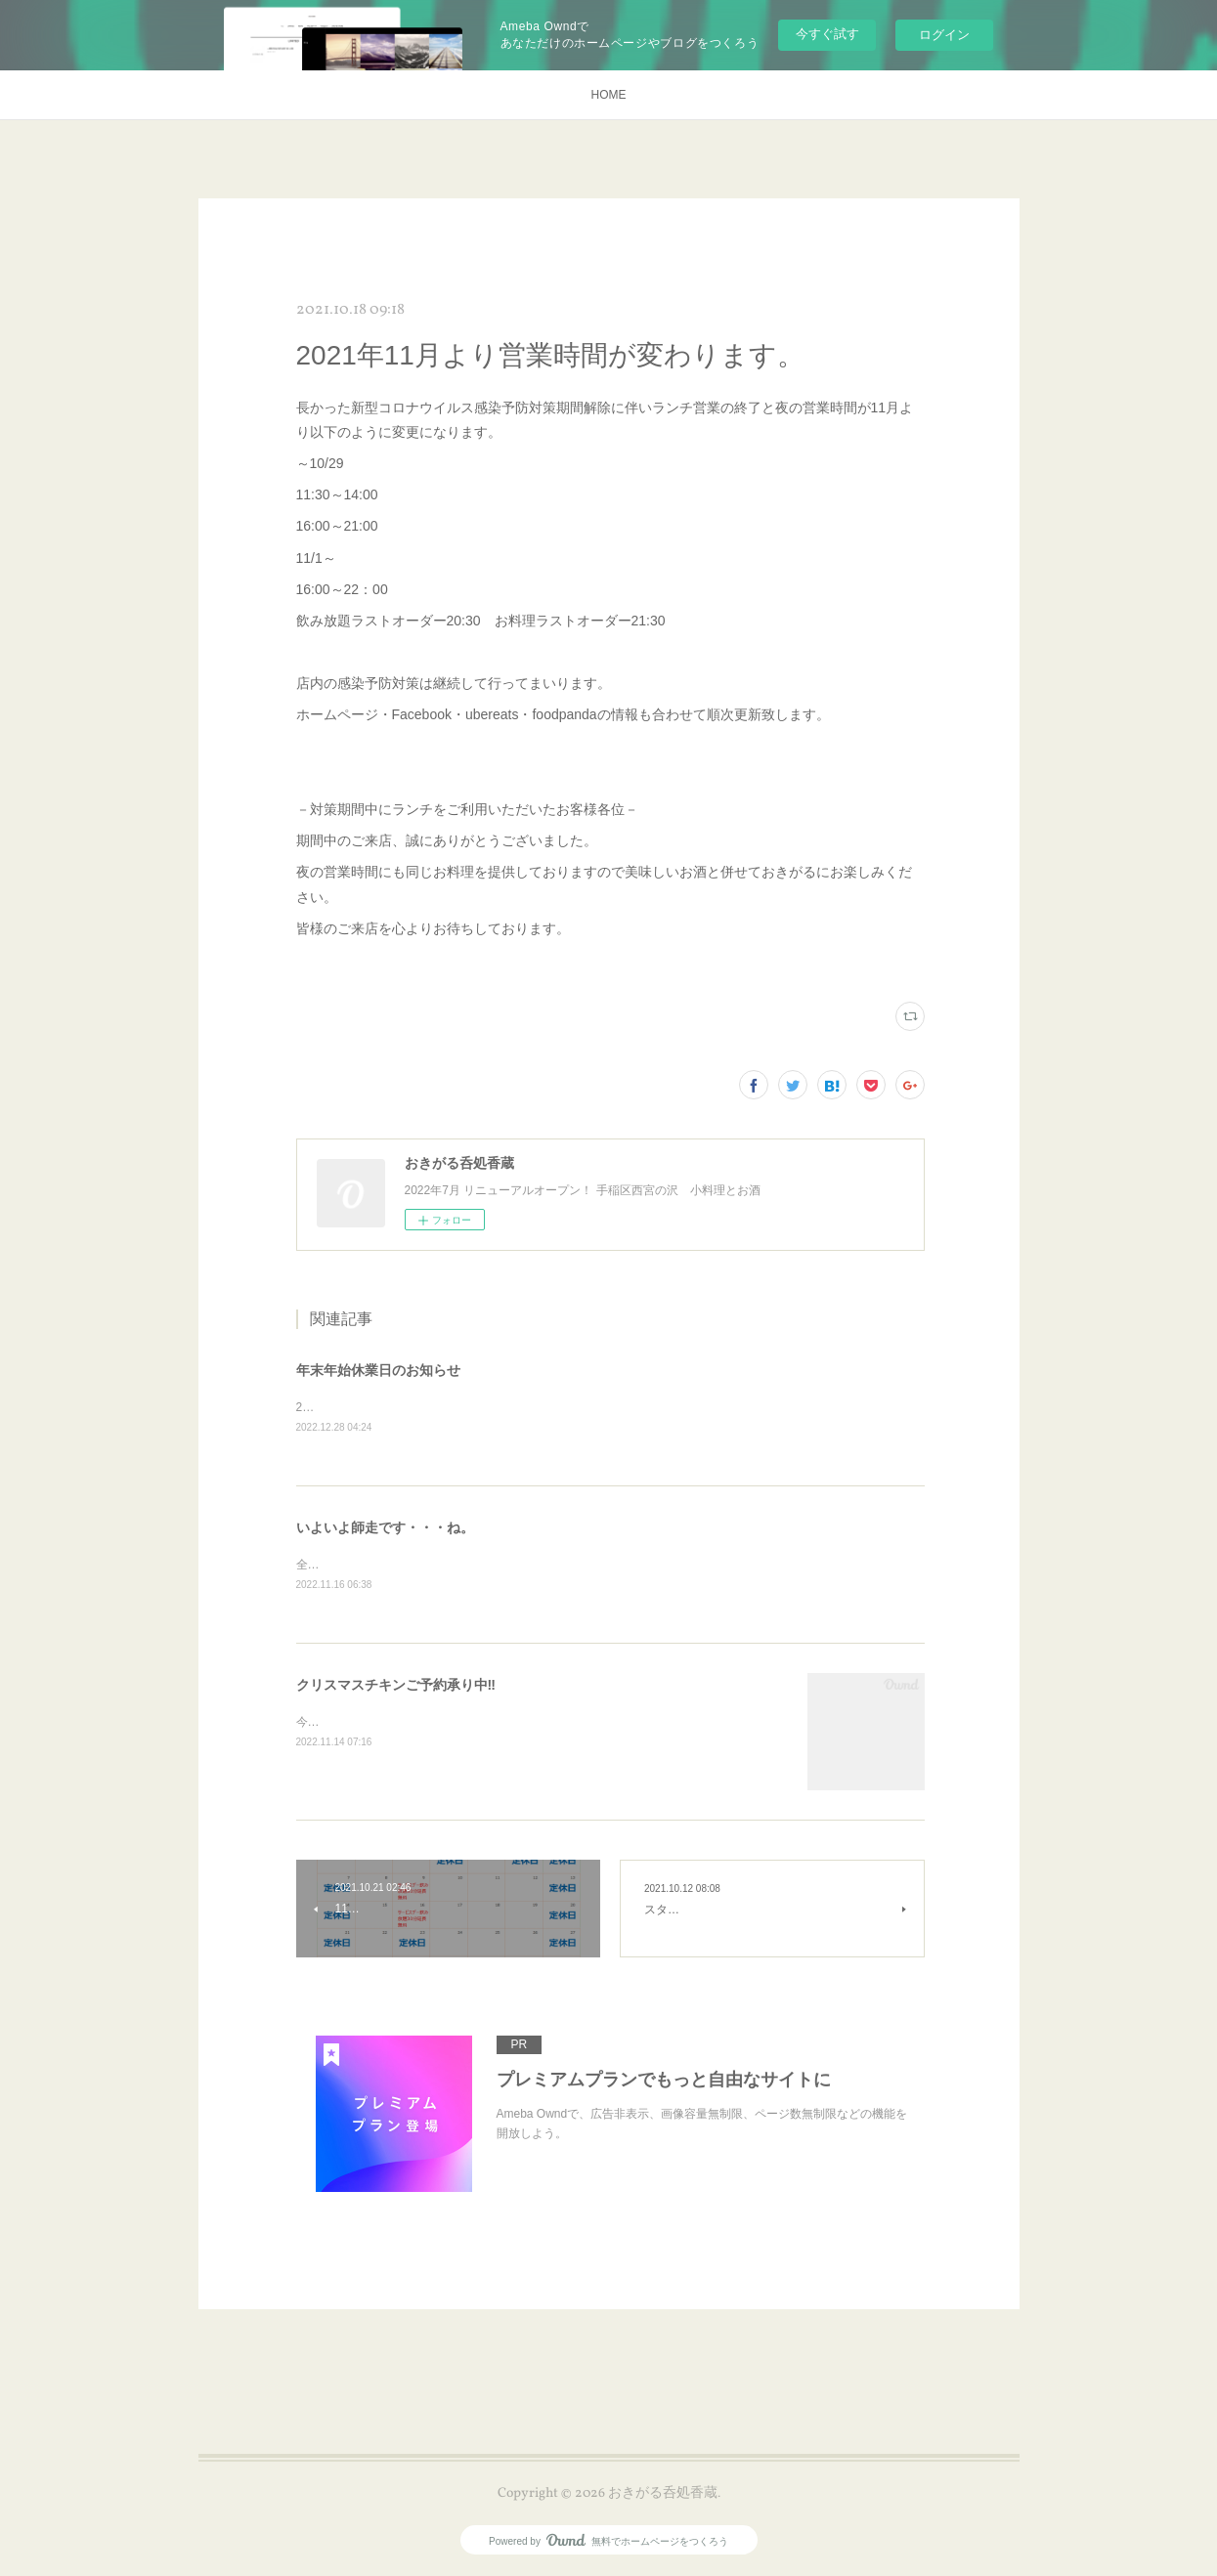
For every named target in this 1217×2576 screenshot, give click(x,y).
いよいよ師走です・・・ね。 (385, 1527)
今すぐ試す (827, 33)
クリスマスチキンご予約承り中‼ (396, 1687)
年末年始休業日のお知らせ (378, 1370)
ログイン (944, 34)
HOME (609, 95)
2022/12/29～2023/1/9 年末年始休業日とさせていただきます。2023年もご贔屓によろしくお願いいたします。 (590, 1407)
